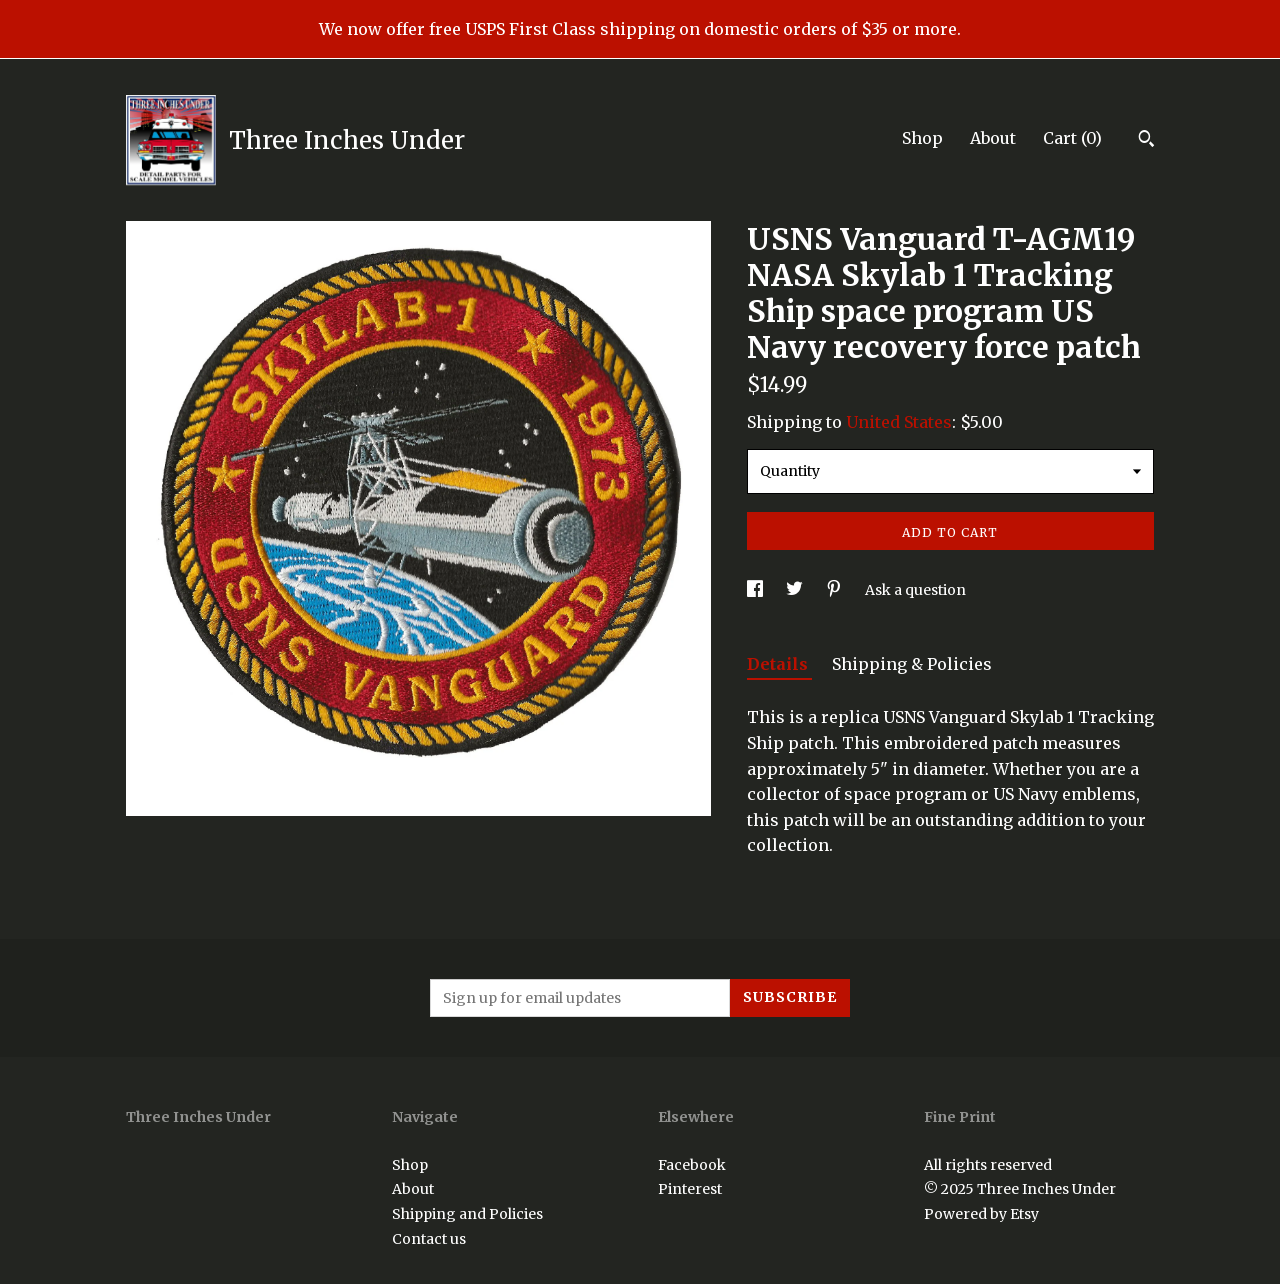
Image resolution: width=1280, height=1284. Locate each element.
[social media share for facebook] (756, 590)
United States (899, 422)
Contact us (429, 1239)
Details (779, 664)
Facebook (692, 1165)
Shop (922, 138)
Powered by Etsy (981, 1214)
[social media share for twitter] (796, 590)
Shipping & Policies (912, 664)
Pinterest (690, 1189)
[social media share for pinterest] (835, 590)
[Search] (1146, 141)
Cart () (1072, 138)
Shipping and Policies (467, 1214)
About (993, 138)
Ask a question (915, 590)
